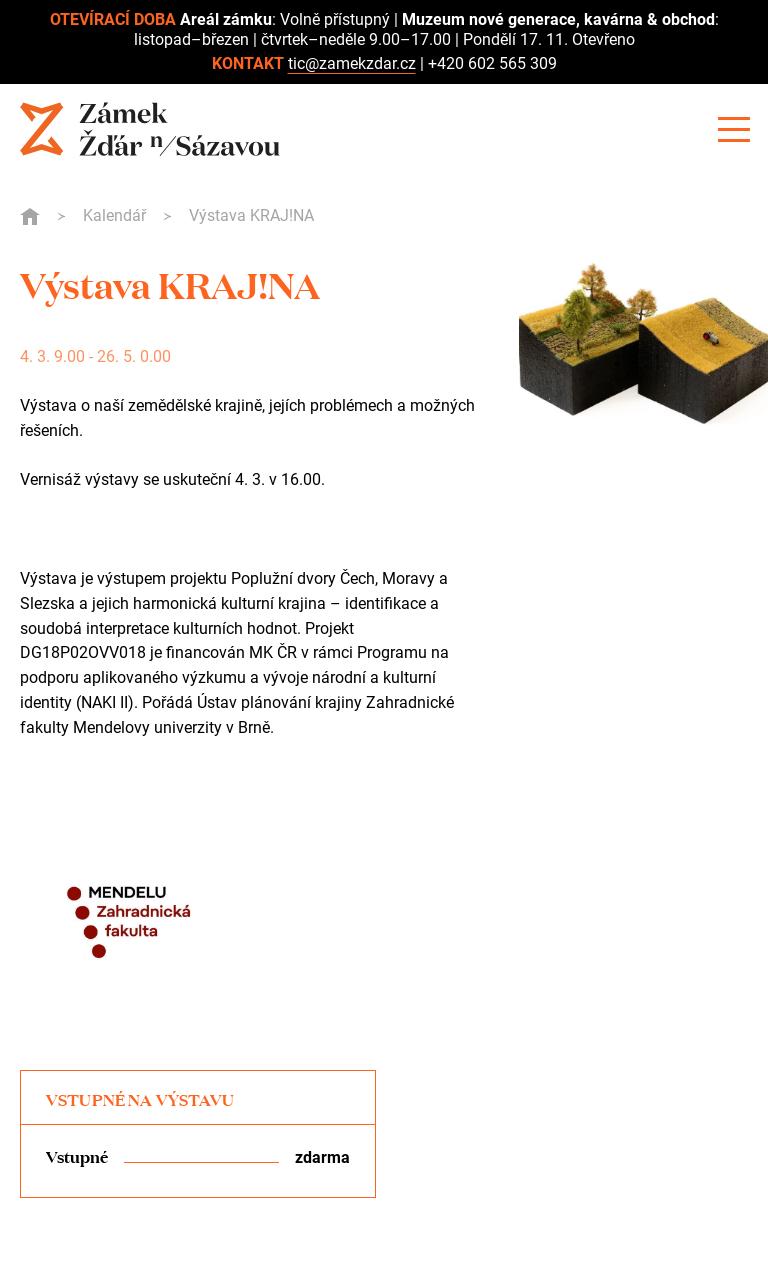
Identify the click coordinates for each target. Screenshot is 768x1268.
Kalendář (114, 215)
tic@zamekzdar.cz (352, 63)
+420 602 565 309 (492, 63)
